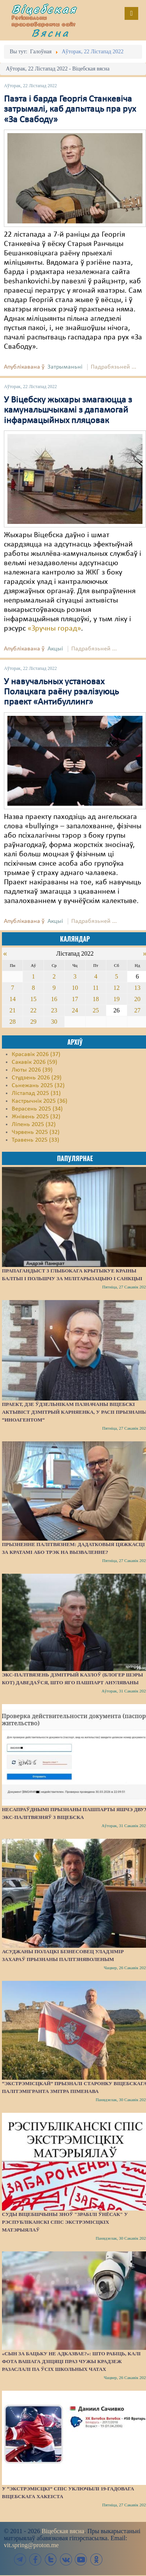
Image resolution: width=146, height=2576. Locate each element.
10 (75, 987)
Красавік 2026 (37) (36, 1054)
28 (12, 1021)
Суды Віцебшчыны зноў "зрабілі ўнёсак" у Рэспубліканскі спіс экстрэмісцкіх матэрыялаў (65, 2222)
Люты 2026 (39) (32, 1070)
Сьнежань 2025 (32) (38, 1085)
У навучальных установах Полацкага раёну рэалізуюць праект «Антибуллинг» (61, 692)
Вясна (50, 32)
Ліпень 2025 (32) (34, 1124)
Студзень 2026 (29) (37, 1078)
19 (116, 999)
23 (54, 1010)
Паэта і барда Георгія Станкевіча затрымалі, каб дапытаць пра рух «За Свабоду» (70, 110)
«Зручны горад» (54, 629)
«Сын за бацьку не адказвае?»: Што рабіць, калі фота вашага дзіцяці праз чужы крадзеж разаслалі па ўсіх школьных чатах (71, 2361)
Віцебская (44, 9)
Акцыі (55, 649)
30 (54, 1021)
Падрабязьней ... (113, 367)
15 (33, 999)
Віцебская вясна (63, 2531)
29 (33, 1021)
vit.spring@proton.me (31, 2545)
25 (96, 1010)
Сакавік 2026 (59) (34, 1062)
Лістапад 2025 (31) (36, 1093)
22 (33, 1010)
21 (12, 1010)
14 (12, 999)
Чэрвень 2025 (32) (36, 1132)
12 (116, 987)
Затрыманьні (65, 367)
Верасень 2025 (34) (37, 1109)
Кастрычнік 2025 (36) (39, 1101)
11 (96, 987)
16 (54, 999)
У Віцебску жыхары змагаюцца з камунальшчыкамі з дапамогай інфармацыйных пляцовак (68, 410)
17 (75, 999)
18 (96, 999)
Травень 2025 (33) (35, 1140)
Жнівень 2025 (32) (36, 1117)
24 (75, 1010)
